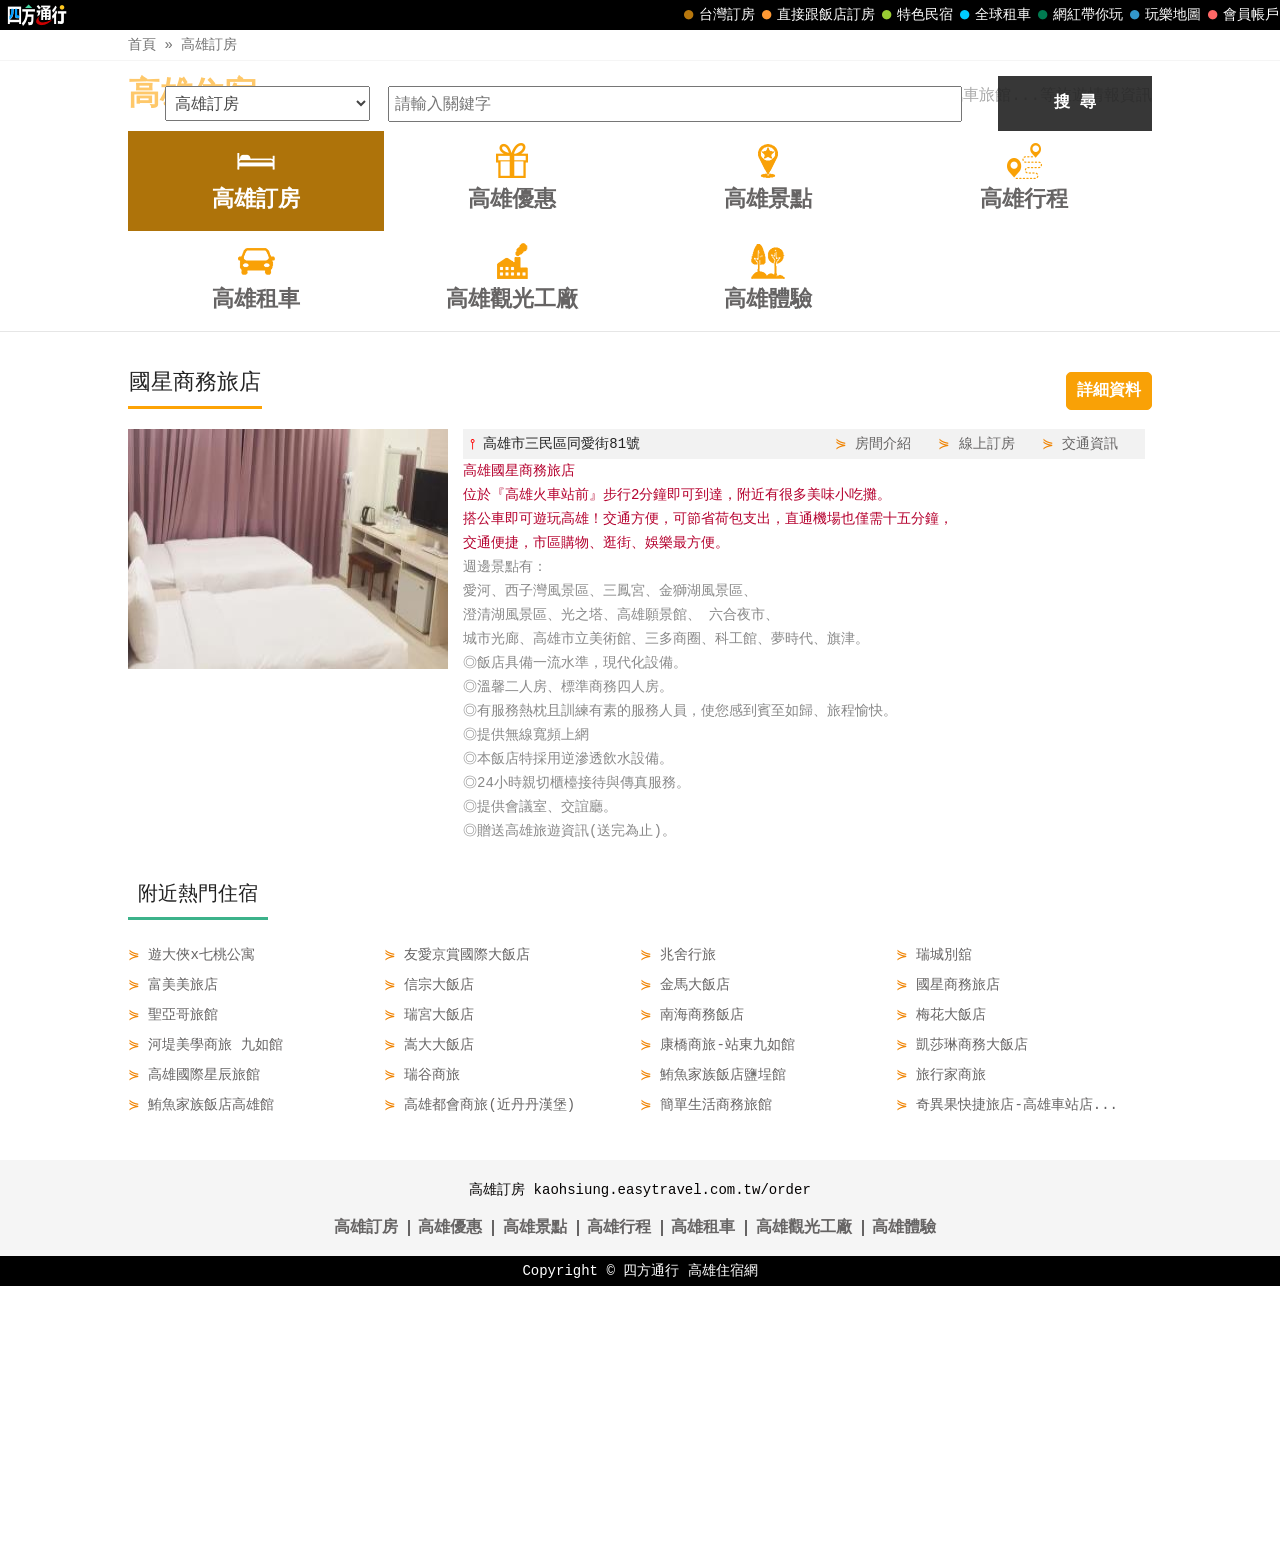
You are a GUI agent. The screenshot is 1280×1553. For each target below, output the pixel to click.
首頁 (142, 44)
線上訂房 (987, 710)
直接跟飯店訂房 (816, 15)
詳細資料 (1109, 658)
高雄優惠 (450, 1495)
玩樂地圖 (1163, 15)
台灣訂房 (717, 15)
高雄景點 (535, 1495)
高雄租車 (703, 1495)
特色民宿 (915, 15)
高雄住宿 (192, 95)
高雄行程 (619, 1495)
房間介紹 (883, 710)
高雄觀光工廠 (804, 1495)
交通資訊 (1090, 710)
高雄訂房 (209, 44)
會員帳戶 (1241, 15)
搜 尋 (1075, 370)
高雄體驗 (904, 1495)
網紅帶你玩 (1078, 15)
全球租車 (993, 15)
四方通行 (651, 1537)
